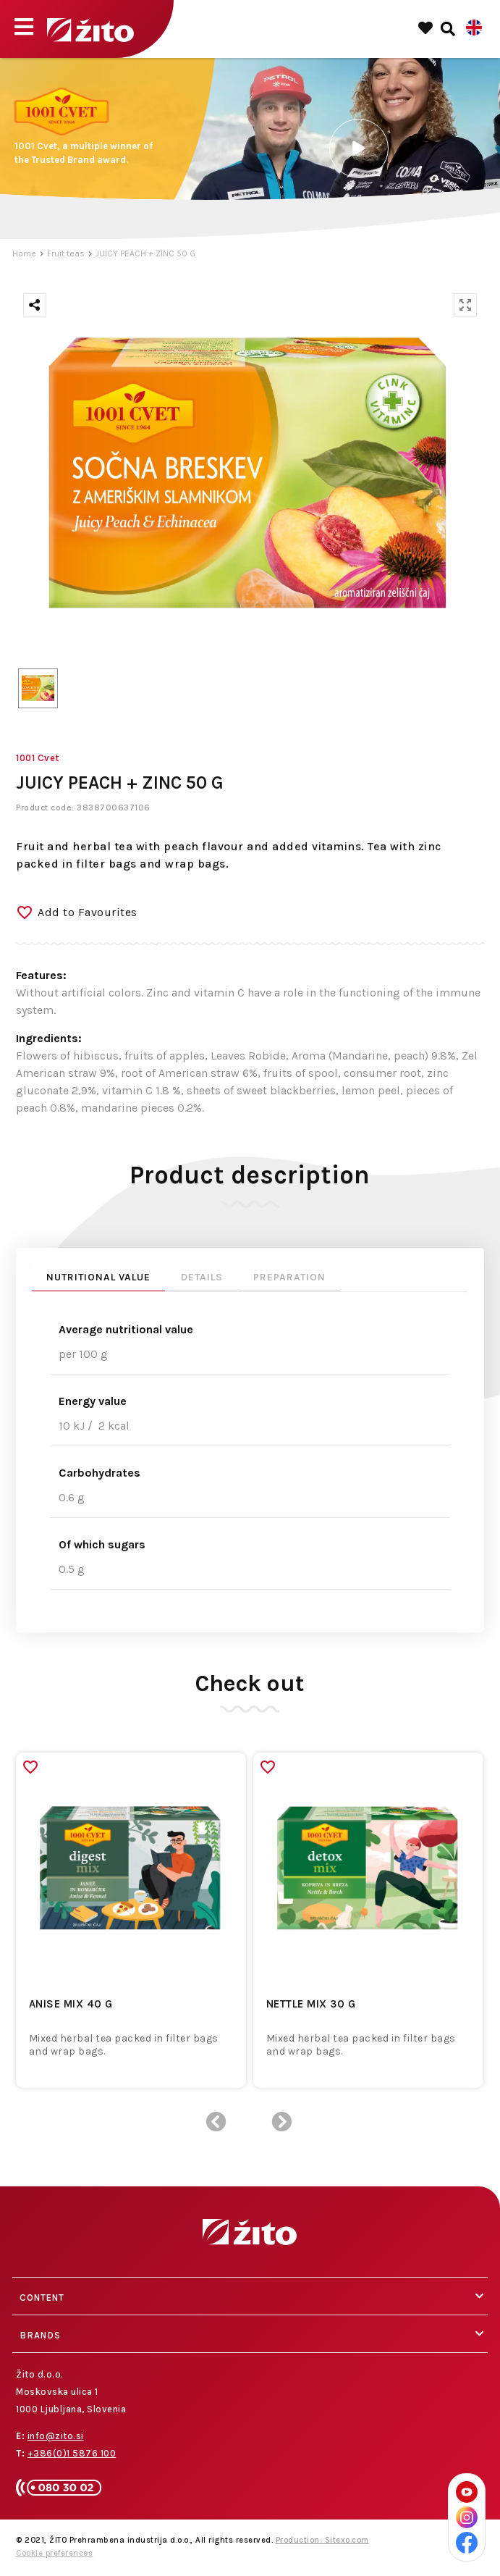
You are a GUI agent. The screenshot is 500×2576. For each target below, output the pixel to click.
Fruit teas (66, 253)
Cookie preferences (54, 2553)
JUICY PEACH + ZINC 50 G (145, 253)
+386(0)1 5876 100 (71, 2453)
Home (24, 253)
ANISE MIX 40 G (71, 2003)
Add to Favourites (87, 912)
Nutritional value (98, 1277)
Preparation (289, 1277)
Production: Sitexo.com (322, 2540)
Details (202, 1277)
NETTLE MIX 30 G (311, 2003)
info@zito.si (55, 2435)
